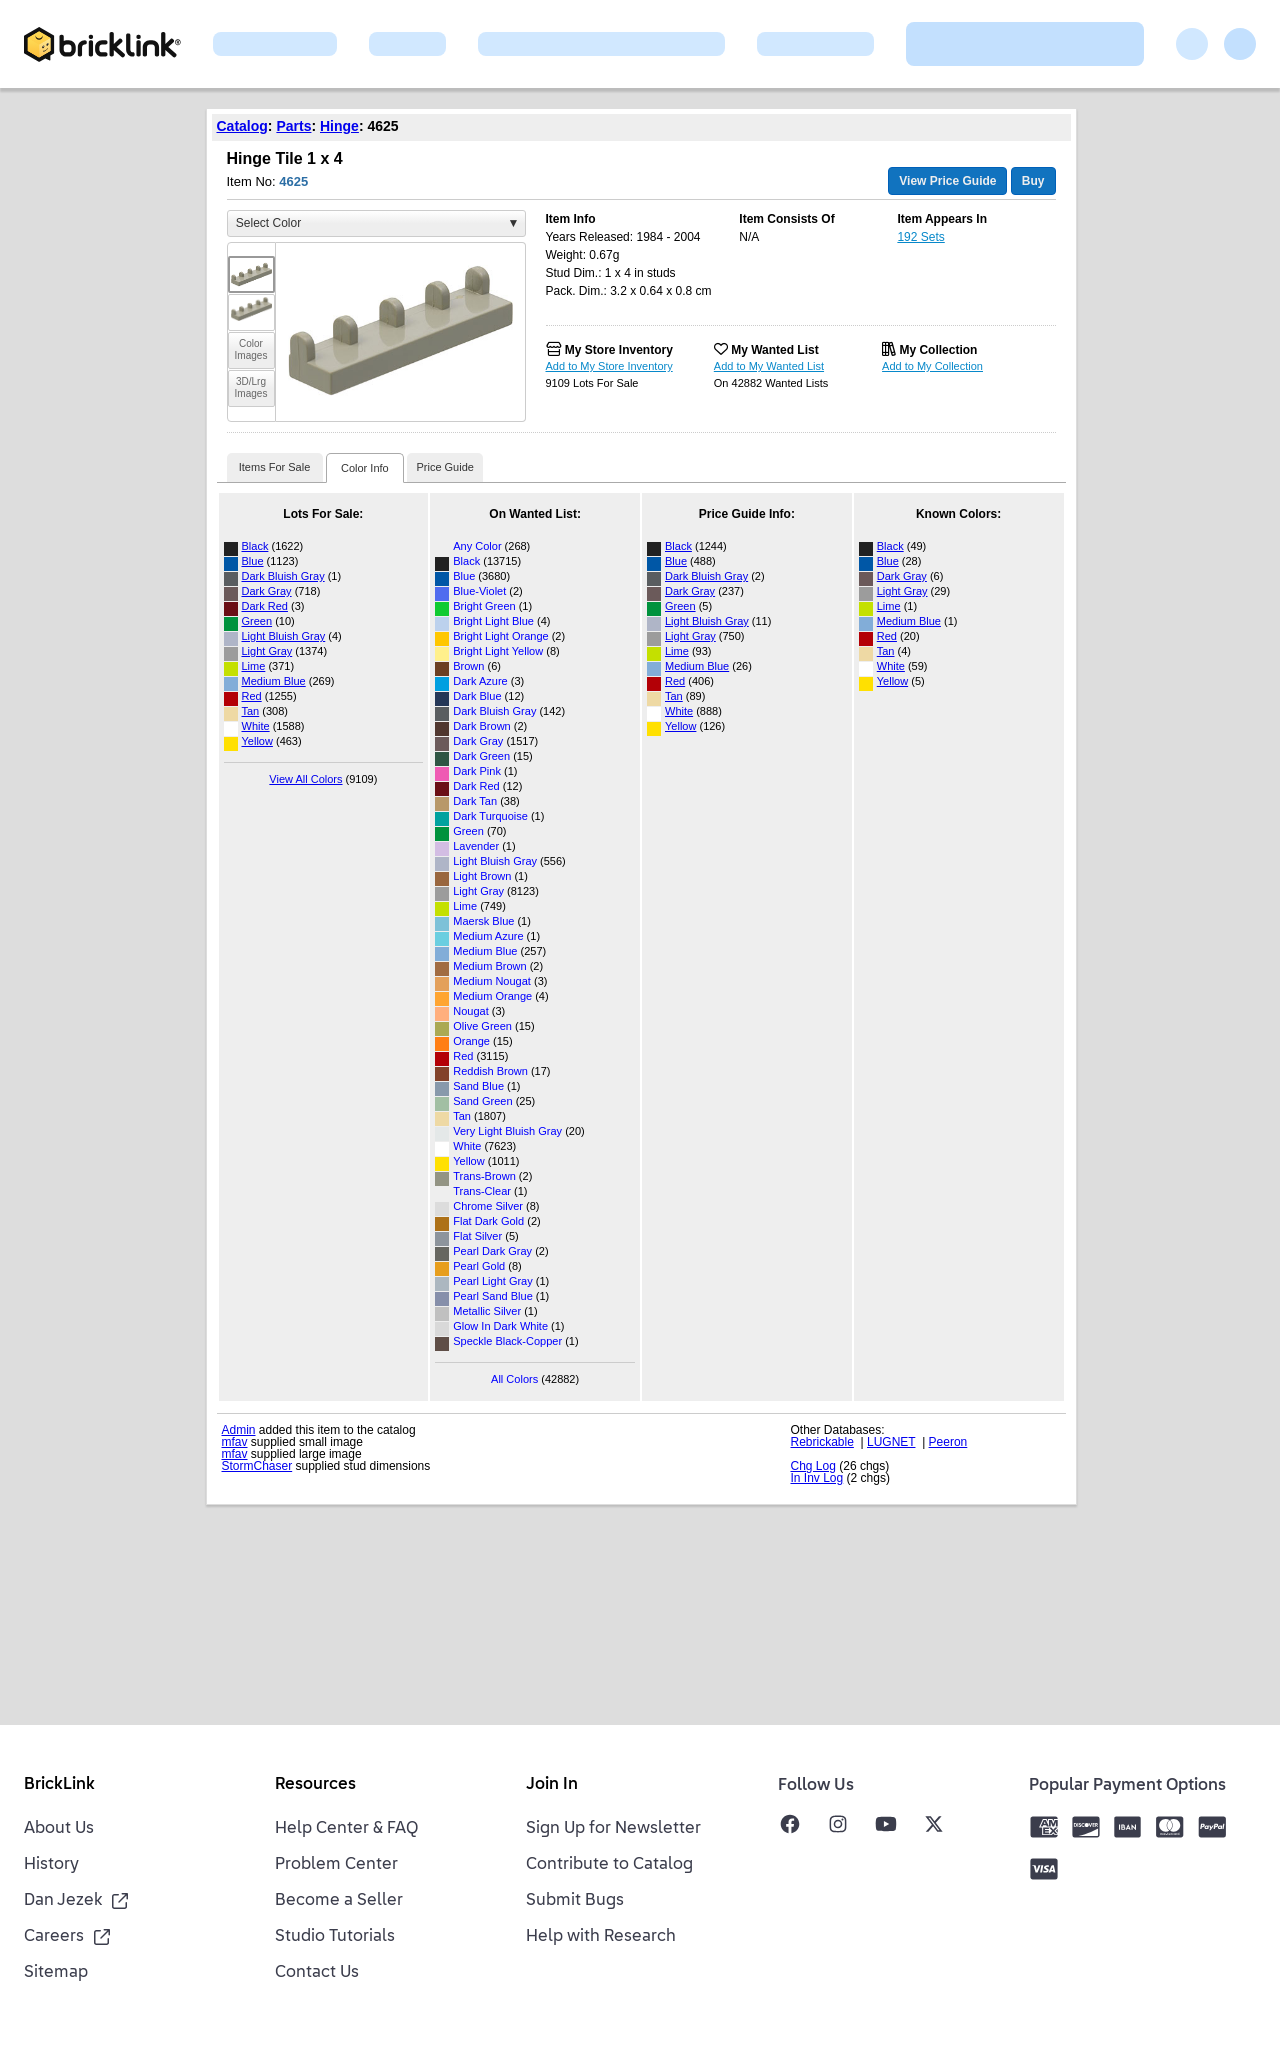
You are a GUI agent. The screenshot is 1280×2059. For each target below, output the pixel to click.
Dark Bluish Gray (283, 576)
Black (255, 546)
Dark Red (265, 606)
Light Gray (267, 651)
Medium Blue (274, 681)
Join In (552, 1785)
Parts (293, 126)
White (256, 726)
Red (252, 696)
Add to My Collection (932, 366)
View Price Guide (947, 181)
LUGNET (891, 1442)
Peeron (948, 1442)
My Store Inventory (619, 350)
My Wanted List (775, 350)
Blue (253, 561)
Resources (315, 1785)
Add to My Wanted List (769, 366)
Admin (239, 1430)
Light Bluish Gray (284, 636)
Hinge (339, 126)
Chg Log (813, 1466)
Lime (254, 666)
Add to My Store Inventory (609, 366)
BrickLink (59, 1785)
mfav (235, 1442)
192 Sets (920, 237)
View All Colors (305, 779)
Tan (251, 711)
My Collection (938, 350)
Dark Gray (267, 591)
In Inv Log (817, 1478)
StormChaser (257, 1466)
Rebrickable (822, 1442)
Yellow (257, 741)
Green (257, 621)
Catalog (242, 126)
